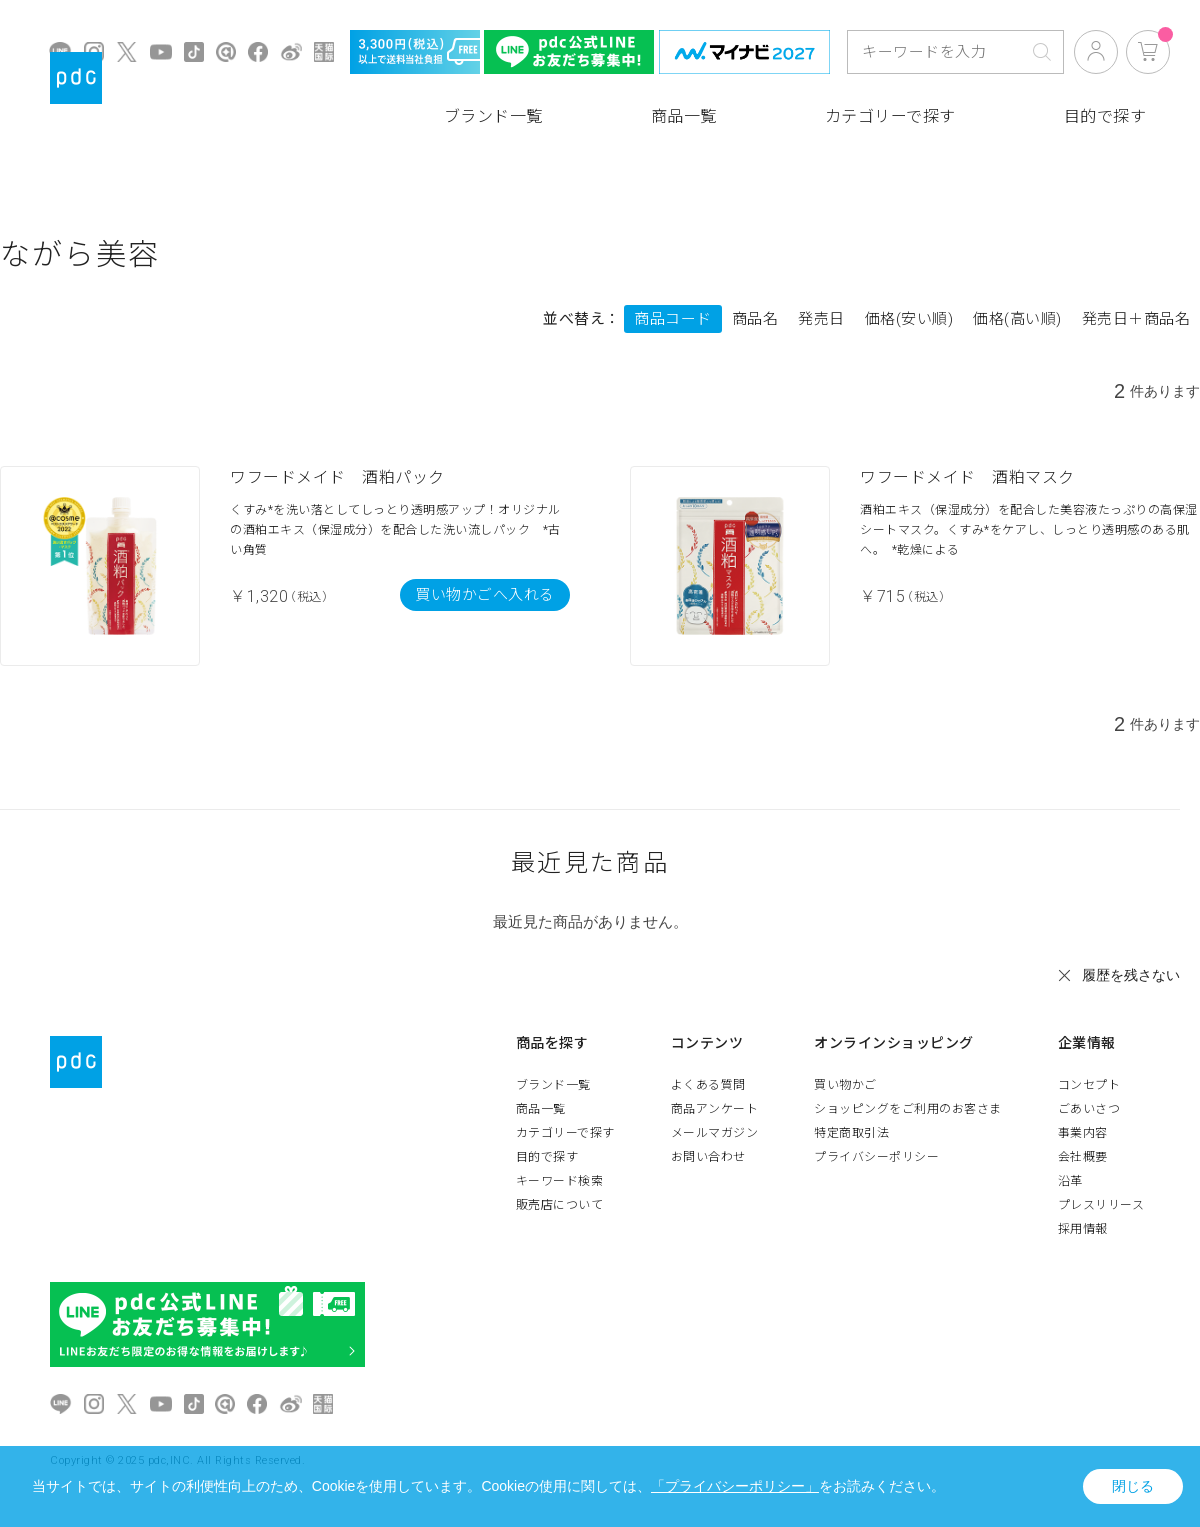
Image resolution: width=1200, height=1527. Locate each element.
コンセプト (1089, 1085)
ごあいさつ (1089, 1109)
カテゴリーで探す (890, 116)
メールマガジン (715, 1133)
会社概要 (1083, 1157)
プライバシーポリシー (876, 1157)
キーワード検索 (560, 1181)
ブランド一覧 (493, 116)
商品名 (755, 319)
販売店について (560, 1205)
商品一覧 (684, 116)
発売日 (821, 319)
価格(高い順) (1017, 319)
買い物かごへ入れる (485, 595)
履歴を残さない (1131, 975)
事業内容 (1083, 1133)
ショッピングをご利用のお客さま (908, 1109)
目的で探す (1105, 116)
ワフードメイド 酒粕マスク (967, 477)
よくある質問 (708, 1085)
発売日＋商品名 (1136, 319)
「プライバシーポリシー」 (735, 1486)
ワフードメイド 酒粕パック (337, 477)
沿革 (1070, 1181)
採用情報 (1083, 1229)
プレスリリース (1101, 1205)
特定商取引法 (851, 1133)
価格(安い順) (909, 319)
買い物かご (845, 1085)
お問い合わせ (708, 1157)
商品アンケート (715, 1109)
